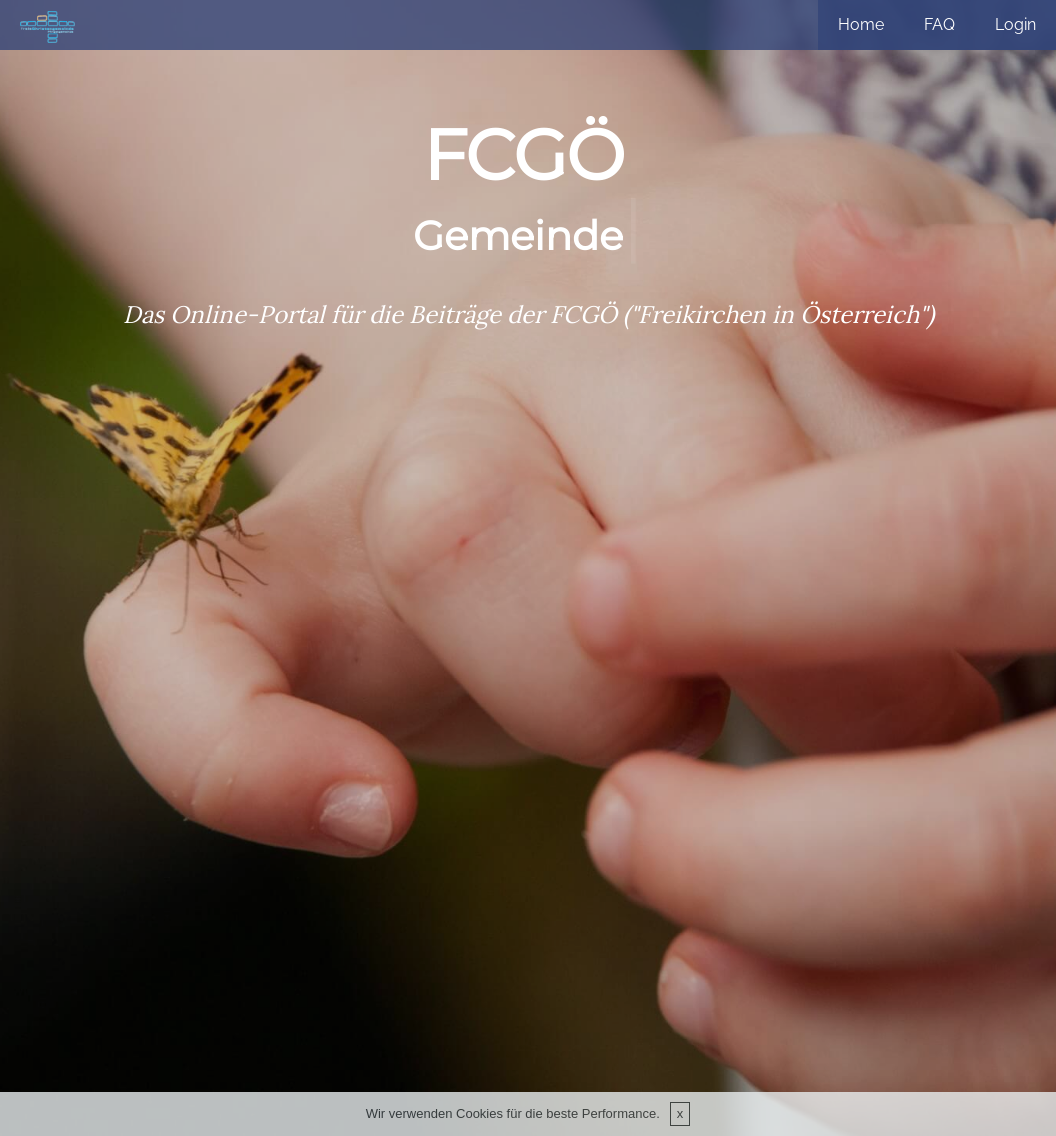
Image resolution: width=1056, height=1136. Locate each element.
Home (861, 24)
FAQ (939, 24)
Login (1015, 24)
